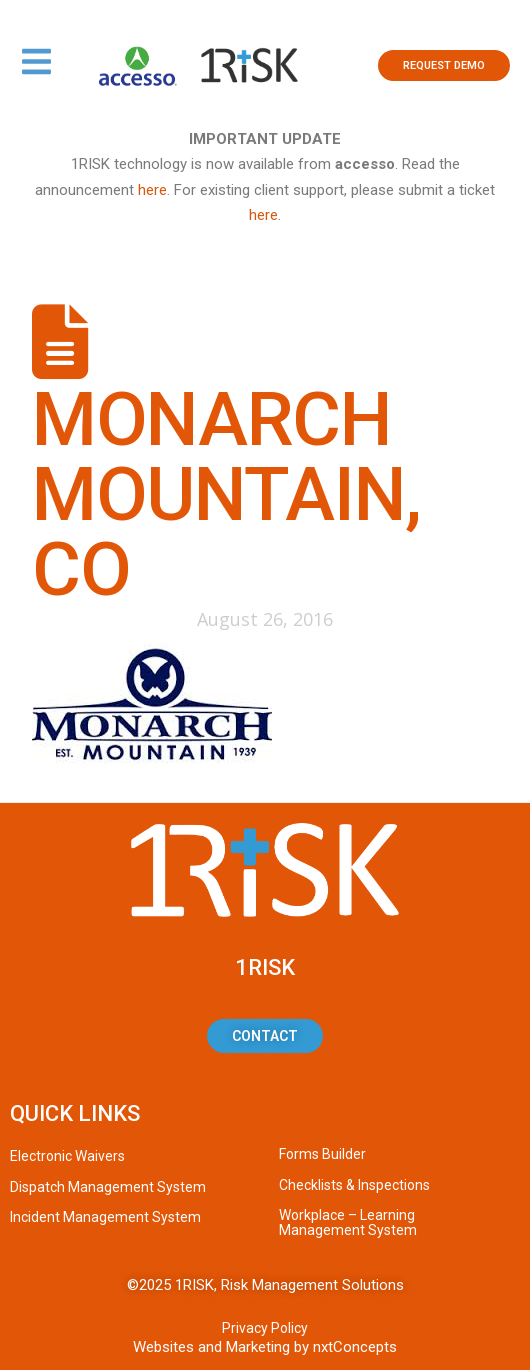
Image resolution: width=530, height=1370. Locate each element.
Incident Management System (105, 1217)
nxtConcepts (355, 1347)
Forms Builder (322, 1154)
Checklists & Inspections (354, 1185)
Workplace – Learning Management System (348, 1222)
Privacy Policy (265, 1328)
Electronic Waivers (67, 1156)
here (152, 190)
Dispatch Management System (108, 1187)
